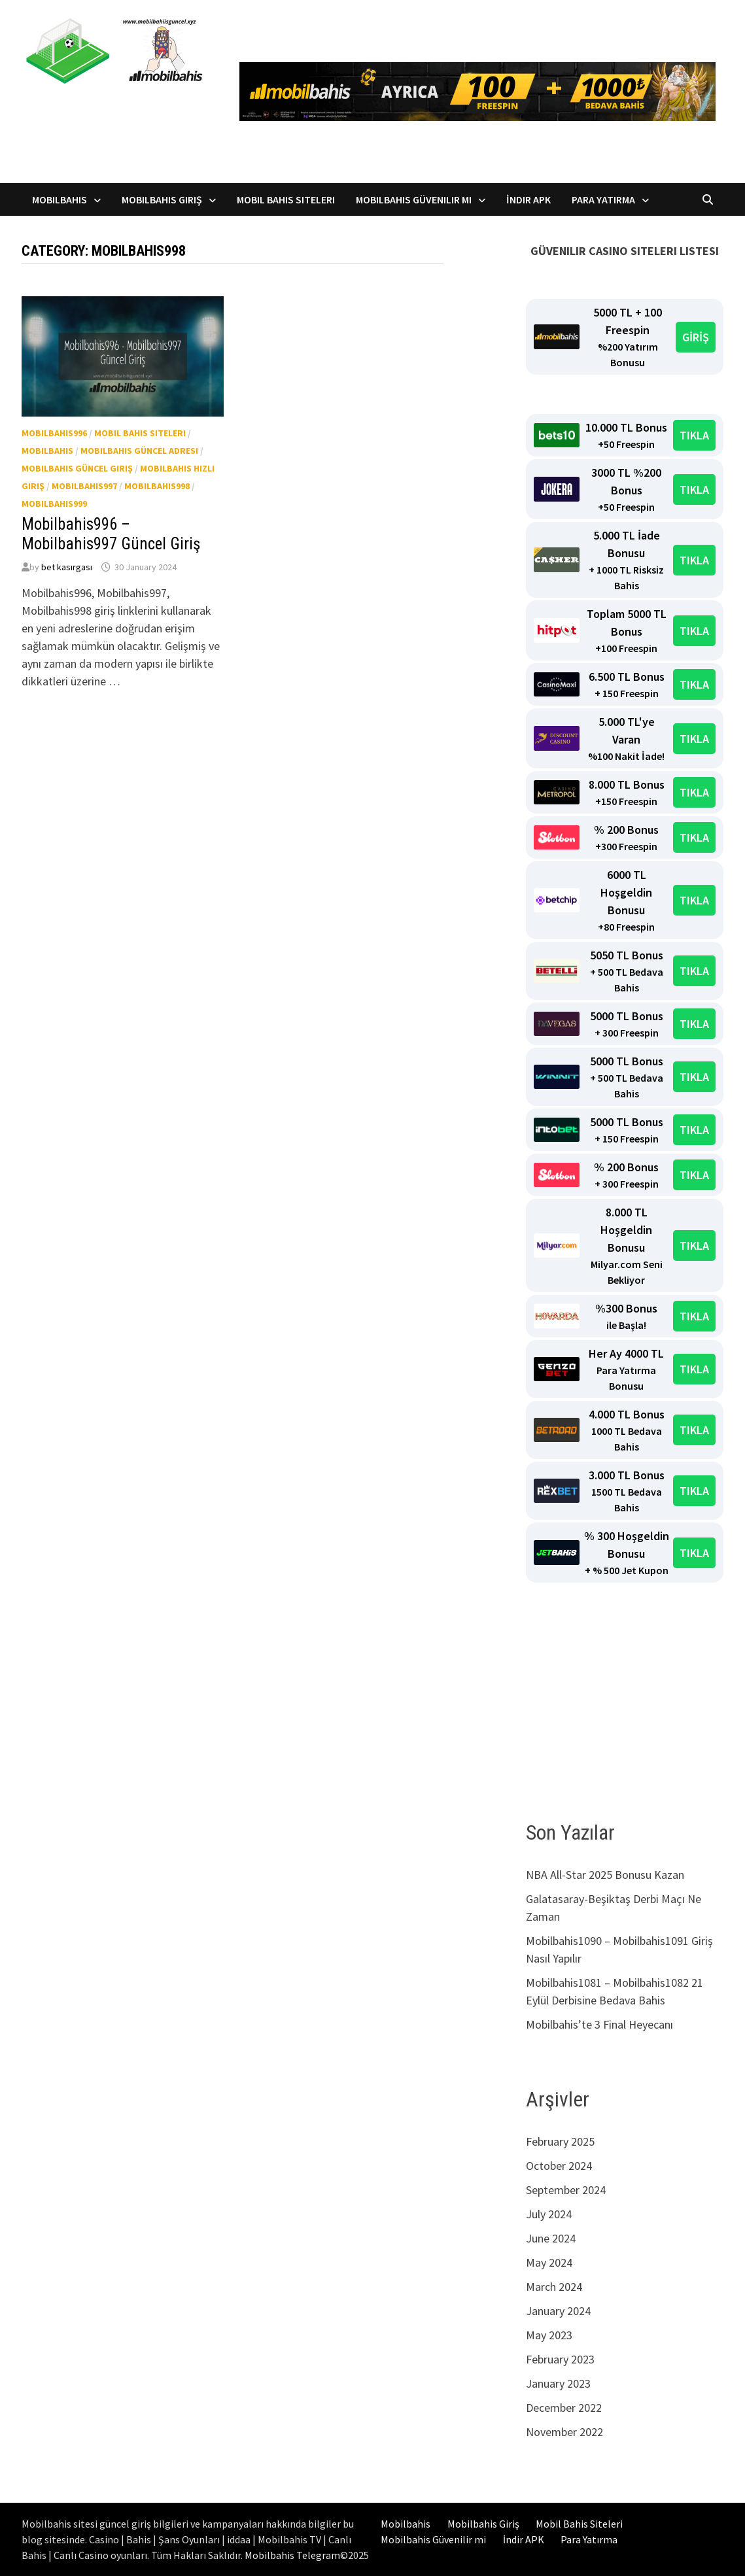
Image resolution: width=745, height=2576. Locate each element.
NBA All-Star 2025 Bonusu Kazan (605, 1874)
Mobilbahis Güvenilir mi (414, 199)
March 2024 (554, 2286)
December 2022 (564, 2407)
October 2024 (559, 2165)
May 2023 (549, 2335)
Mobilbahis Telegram (292, 2555)
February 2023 (560, 2359)
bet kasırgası (66, 567)
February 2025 (560, 2141)
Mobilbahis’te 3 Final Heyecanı (599, 2024)
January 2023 (558, 2383)
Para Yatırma (603, 199)
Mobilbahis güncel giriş (77, 468)
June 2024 (551, 2238)
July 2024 (549, 2214)
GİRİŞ (695, 337)
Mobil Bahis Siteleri (286, 199)
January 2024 (558, 2310)
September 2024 (566, 2189)
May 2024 (549, 2262)
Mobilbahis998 (157, 486)
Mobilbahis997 (84, 486)
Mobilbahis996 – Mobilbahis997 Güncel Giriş (111, 534)
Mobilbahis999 (54, 503)
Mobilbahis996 (54, 433)
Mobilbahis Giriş (162, 199)
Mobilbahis (59, 199)
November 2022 (564, 2431)
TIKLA (694, 435)
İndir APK (528, 199)
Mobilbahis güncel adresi (139, 450)
